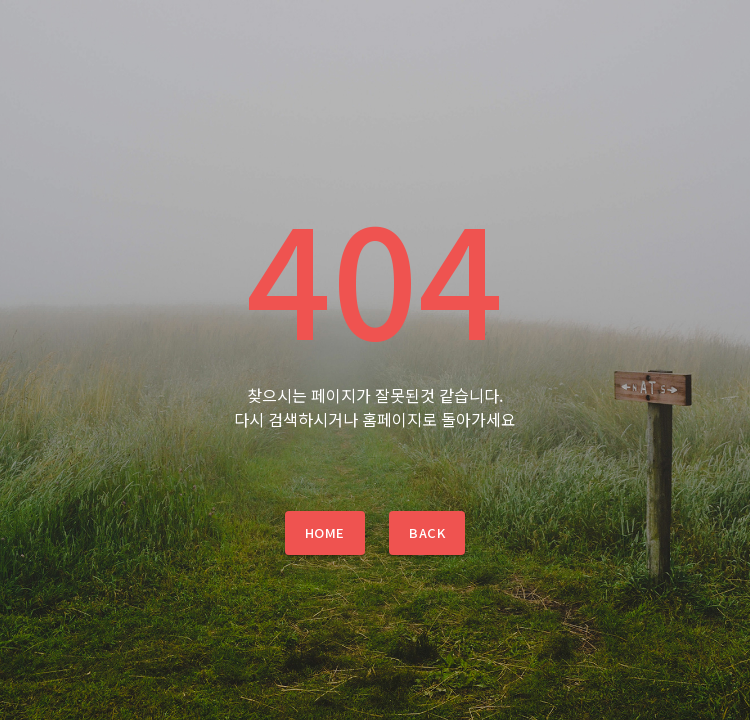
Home (325, 532)
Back (427, 532)
